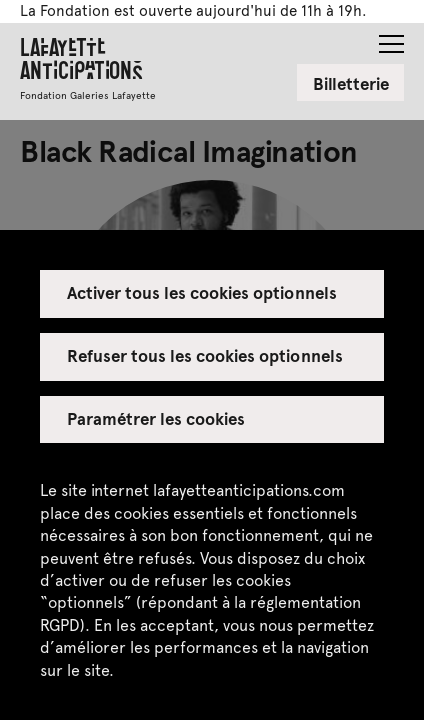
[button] (391, 38)
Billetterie (351, 83)
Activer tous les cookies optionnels (202, 292)
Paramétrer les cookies (156, 418)
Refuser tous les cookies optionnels (205, 355)
